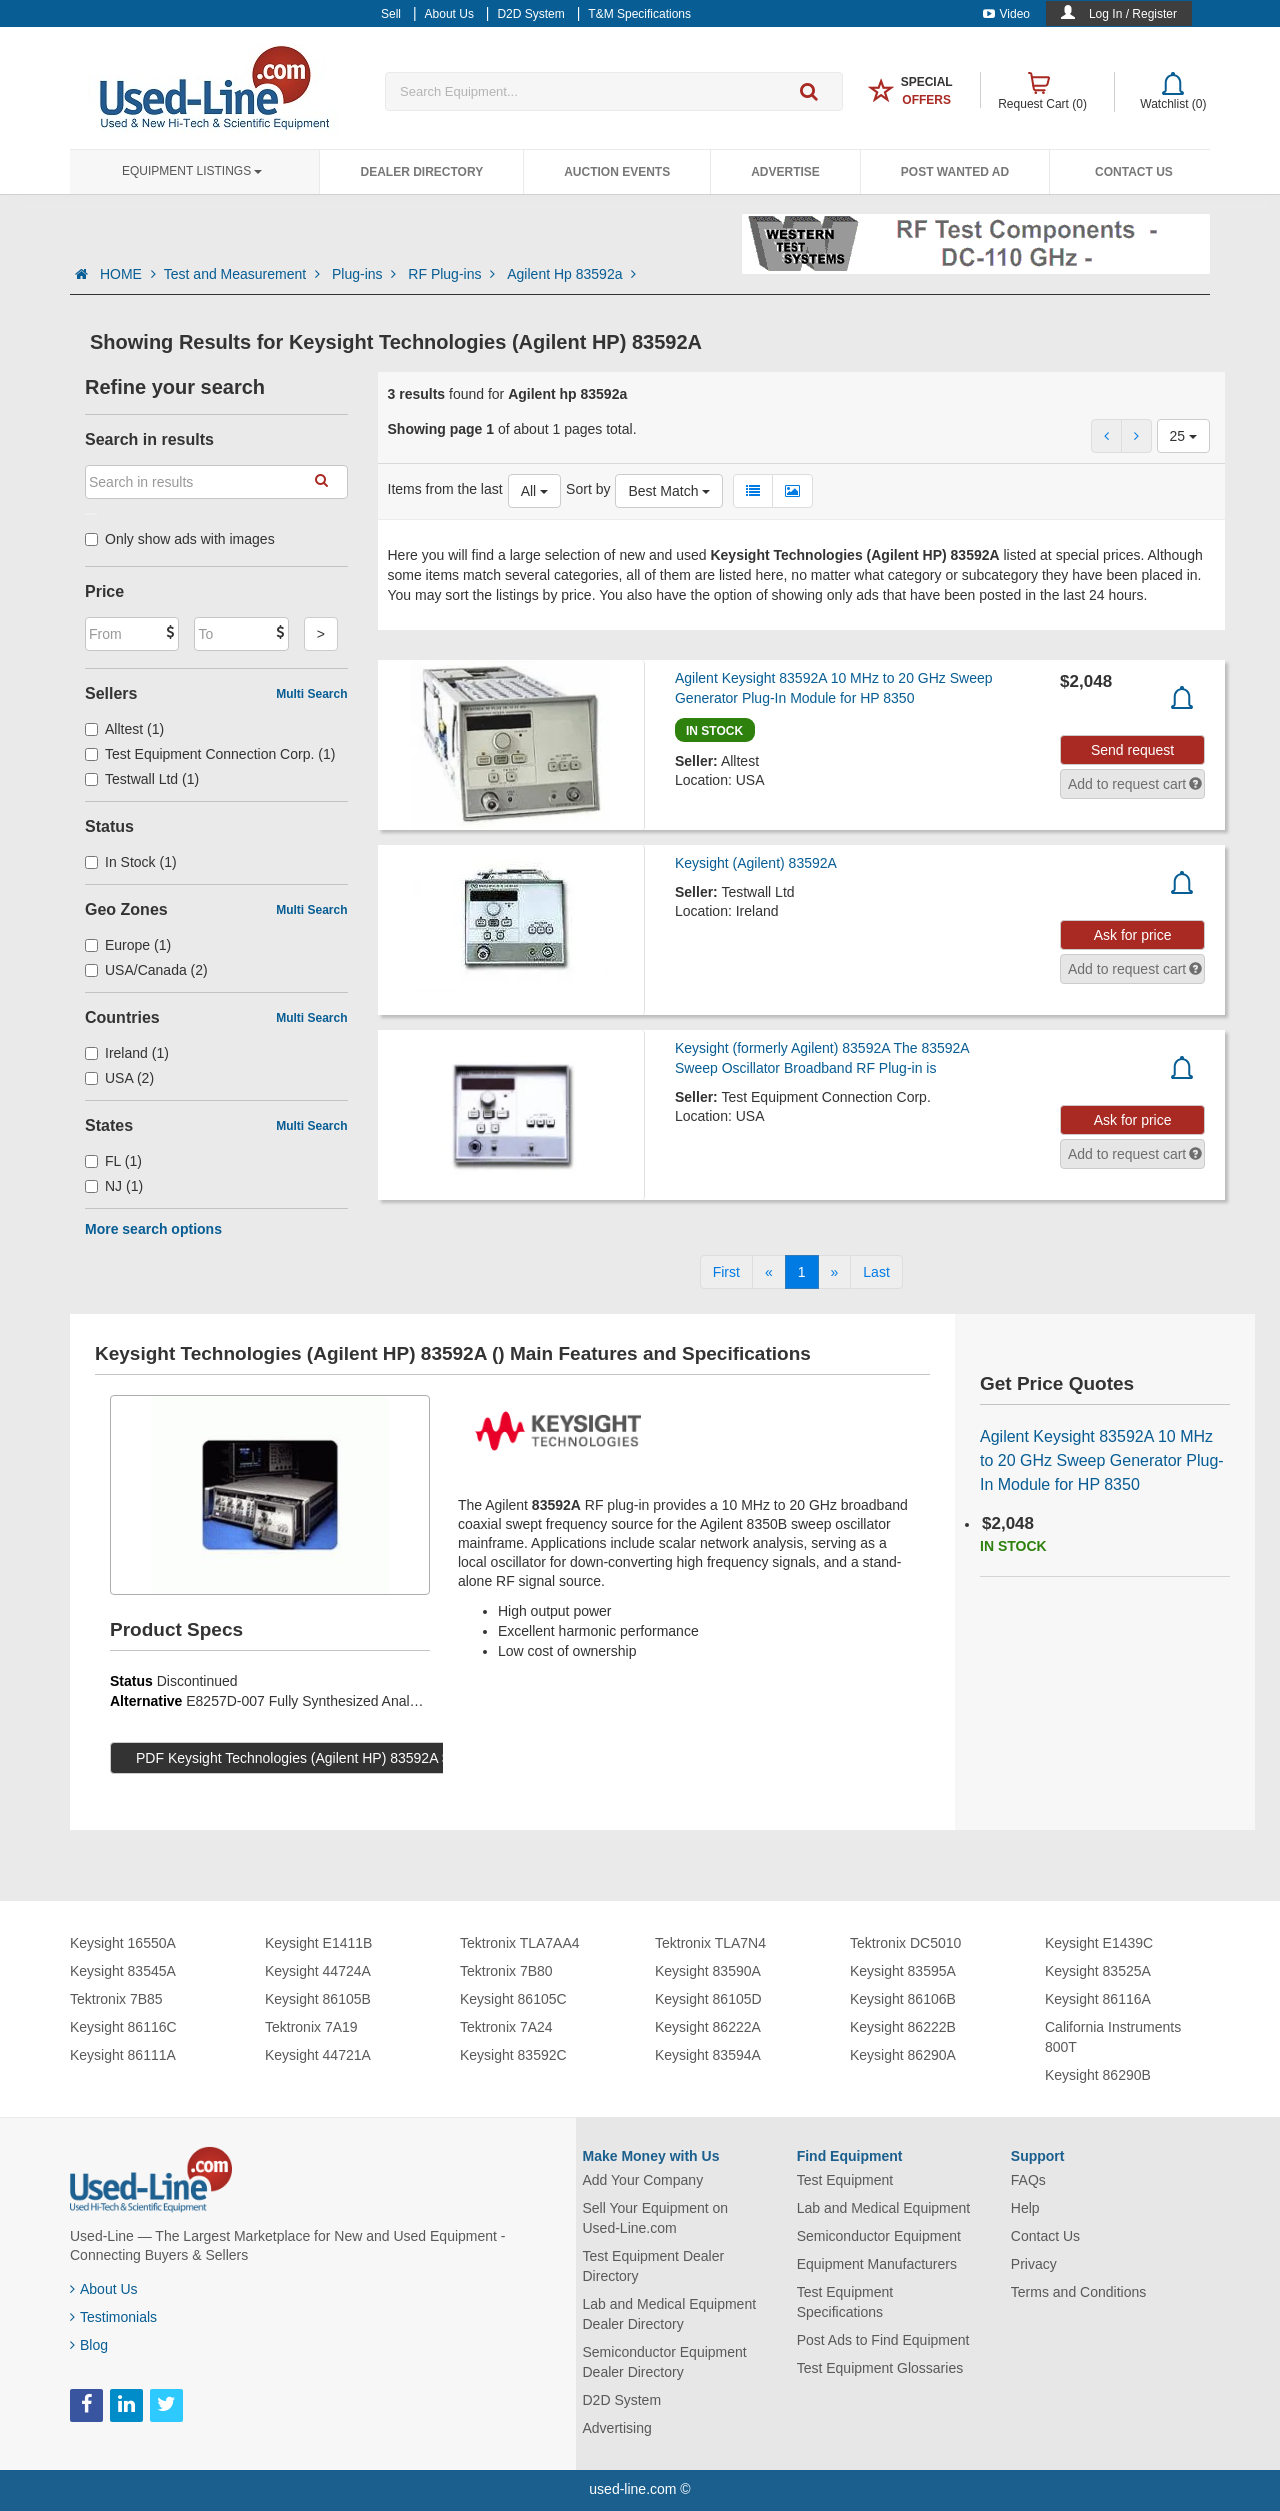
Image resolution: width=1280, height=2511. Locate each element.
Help (1025, 2208)
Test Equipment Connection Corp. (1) (210, 754)
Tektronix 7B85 (116, 1999)
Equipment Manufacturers (877, 2264)
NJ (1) (114, 1186)
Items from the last (445, 489)
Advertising (617, 2428)
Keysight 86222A (708, 2027)
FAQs (1028, 2180)
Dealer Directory (421, 172)
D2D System (622, 2400)
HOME (128, 274)
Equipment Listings (192, 171)
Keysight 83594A (708, 2055)
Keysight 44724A (318, 1971)
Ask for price (1133, 935)
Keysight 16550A (123, 1943)
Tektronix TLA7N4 (710, 1943)
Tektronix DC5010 (905, 1943)
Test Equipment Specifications (845, 2302)
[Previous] (769, 1272)
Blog (89, 2345)
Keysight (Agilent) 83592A (756, 863)
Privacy (1034, 2264)
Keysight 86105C (513, 1999)
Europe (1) (128, 945)
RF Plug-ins (453, 274)
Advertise (785, 172)
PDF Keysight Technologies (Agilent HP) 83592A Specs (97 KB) (334, 1758)
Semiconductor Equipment (879, 2236)
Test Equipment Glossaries (880, 2368)
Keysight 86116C (123, 2027)
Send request (1132, 750)
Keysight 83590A (708, 1971)
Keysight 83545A (123, 1971)
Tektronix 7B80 (506, 1971)
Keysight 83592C (513, 2055)
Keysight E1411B (318, 1943)
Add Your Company (643, 2180)
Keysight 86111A (123, 2055)
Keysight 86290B (1098, 2075)
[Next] (835, 1272)
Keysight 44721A (318, 2055)
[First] (726, 1272)
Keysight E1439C (1099, 1943)
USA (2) (119, 1078)
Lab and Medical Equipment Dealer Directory (670, 2314)
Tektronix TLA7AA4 (520, 1943)
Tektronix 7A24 (506, 2027)
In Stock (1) (131, 862)
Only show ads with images (180, 539)
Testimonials (113, 2317)
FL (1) (113, 1161)
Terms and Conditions (1078, 2292)
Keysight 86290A (903, 2055)
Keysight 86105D (708, 1999)
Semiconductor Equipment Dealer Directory (665, 2362)
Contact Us (1134, 172)
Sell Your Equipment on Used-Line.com (656, 2218)
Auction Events (617, 172)
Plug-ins (366, 274)
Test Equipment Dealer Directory (654, 2266)
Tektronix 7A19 (311, 2027)
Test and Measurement (244, 274)
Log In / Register (1133, 14)
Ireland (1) (127, 1053)
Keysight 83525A (1098, 1971)
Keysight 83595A (903, 1971)
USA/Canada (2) (146, 970)
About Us (104, 2289)
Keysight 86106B (903, 1999)
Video (1006, 14)
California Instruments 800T (1113, 2037)
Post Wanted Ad (955, 172)
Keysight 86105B (318, 1999)
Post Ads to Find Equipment (883, 2340)
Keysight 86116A (1098, 1999)
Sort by (588, 489)
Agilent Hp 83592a (571, 274)
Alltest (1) (124, 729)
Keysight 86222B (903, 2027)
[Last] (876, 1272)
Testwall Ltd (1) (142, 779)
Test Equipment (845, 2180)
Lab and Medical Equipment (884, 2208)
